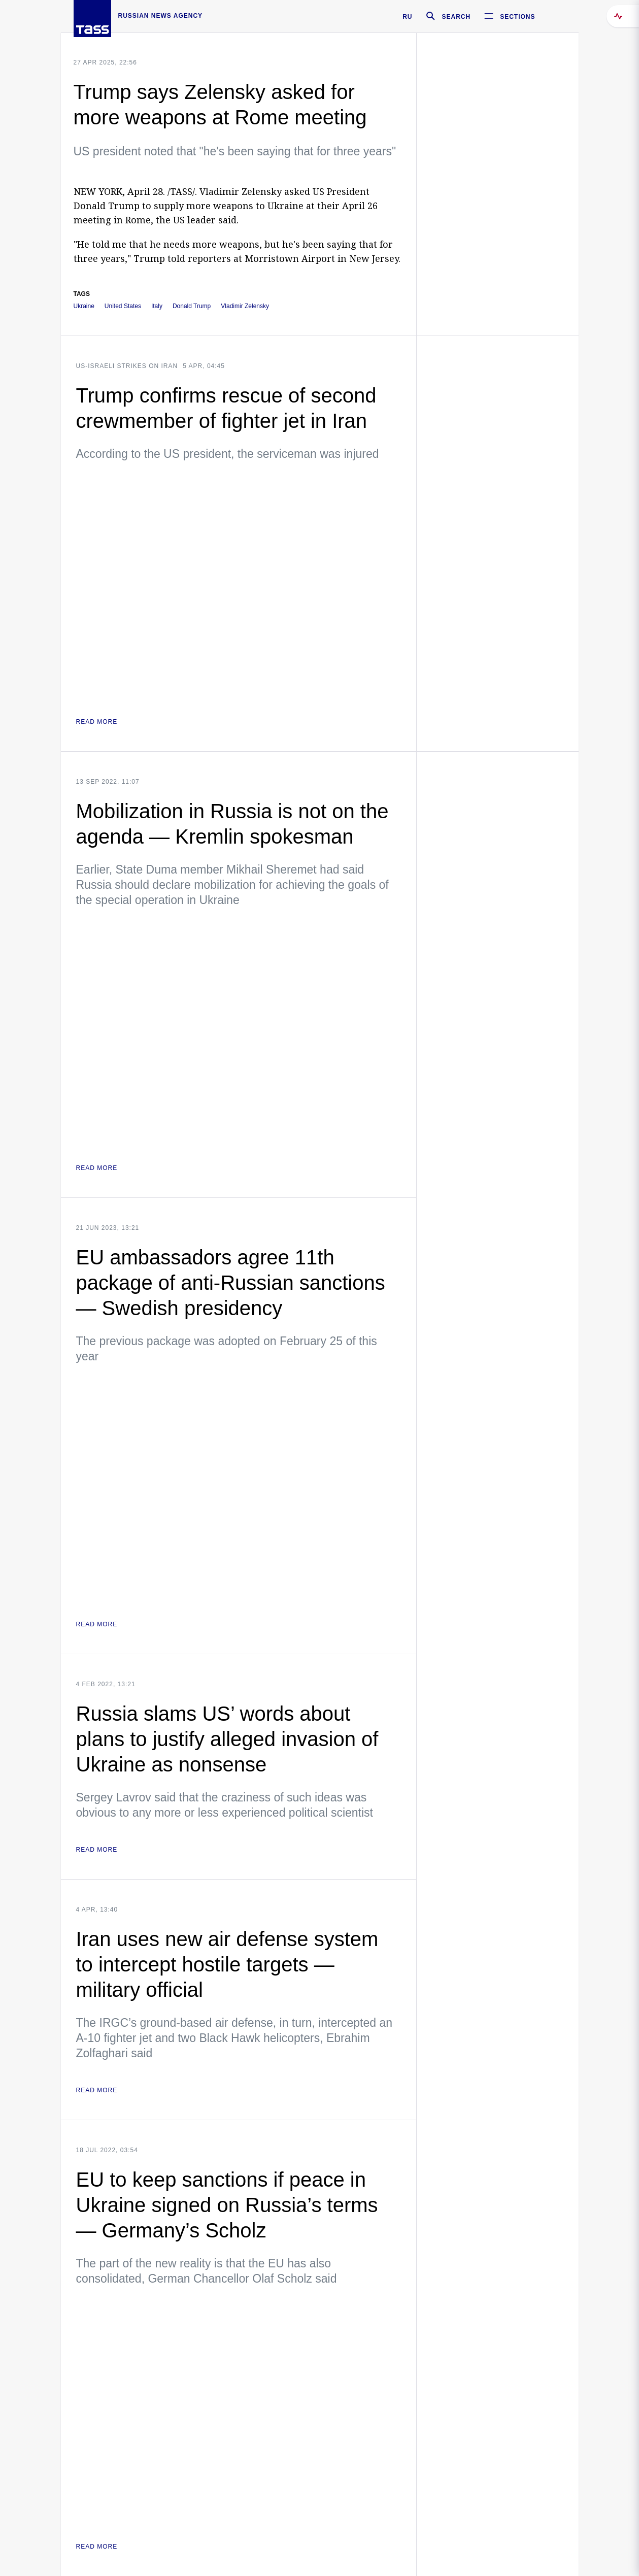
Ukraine (84, 306)
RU (407, 16)
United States (123, 306)
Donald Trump (192, 306)
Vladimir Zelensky (245, 306)
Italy (156, 306)
